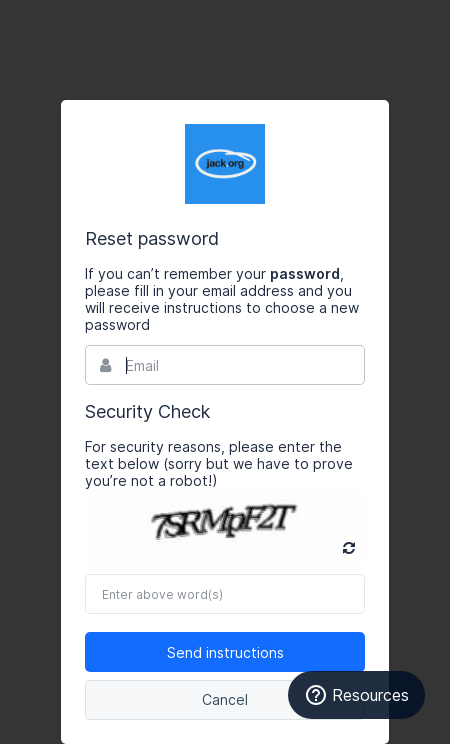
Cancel (225, 699)
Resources (356, 695)
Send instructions (225, 652)
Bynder (225, 164)
